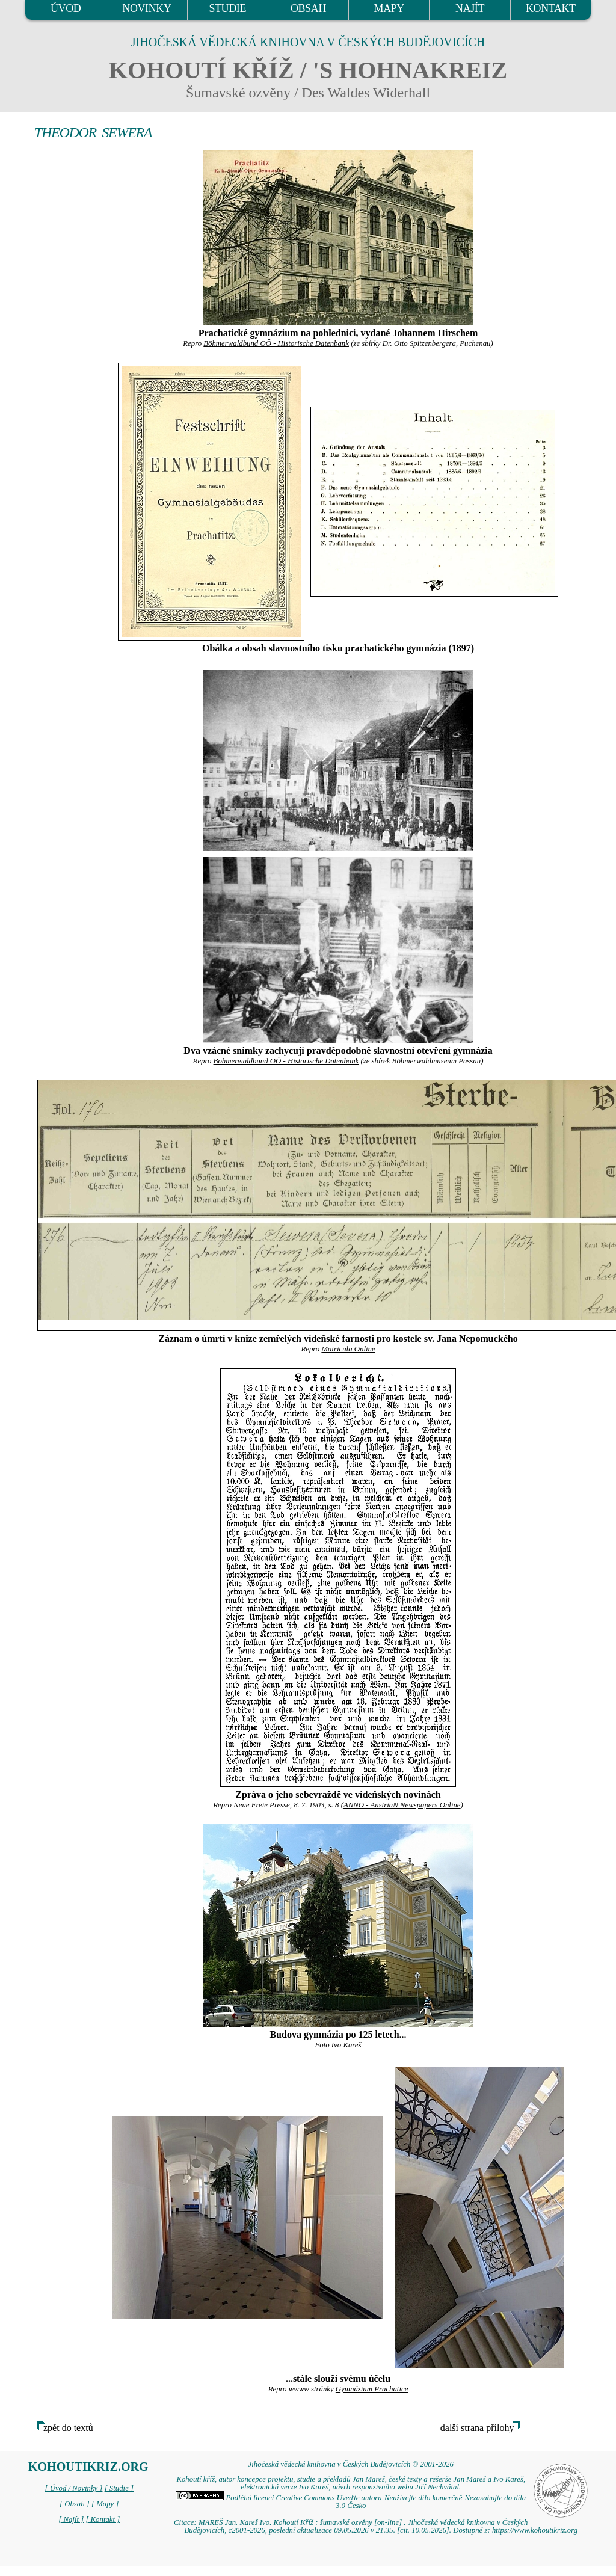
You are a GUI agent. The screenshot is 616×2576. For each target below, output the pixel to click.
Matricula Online (348, 1349)
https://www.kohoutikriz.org (535, 2530)
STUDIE (227, 8)
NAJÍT (469, 8)
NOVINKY (146, 8)
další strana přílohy (477, 2428)
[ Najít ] (71, 2519)
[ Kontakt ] (102, 2519)
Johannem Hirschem (435, 333)
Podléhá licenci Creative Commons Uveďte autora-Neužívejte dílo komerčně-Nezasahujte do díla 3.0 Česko (351, 2502)
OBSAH (308, 8)
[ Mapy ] (105, 2504)
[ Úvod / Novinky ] (73, 2488)
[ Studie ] (119, 2488)
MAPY (389, 8)
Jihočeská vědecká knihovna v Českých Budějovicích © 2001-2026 (351, 2464)
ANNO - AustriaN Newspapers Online (402, 1805)
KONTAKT (551, 8)
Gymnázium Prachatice (372, 2389)
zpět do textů (68, 2428)
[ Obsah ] (75, 2504)
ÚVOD (66, 8)
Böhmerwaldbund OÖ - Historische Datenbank (276, 343)
